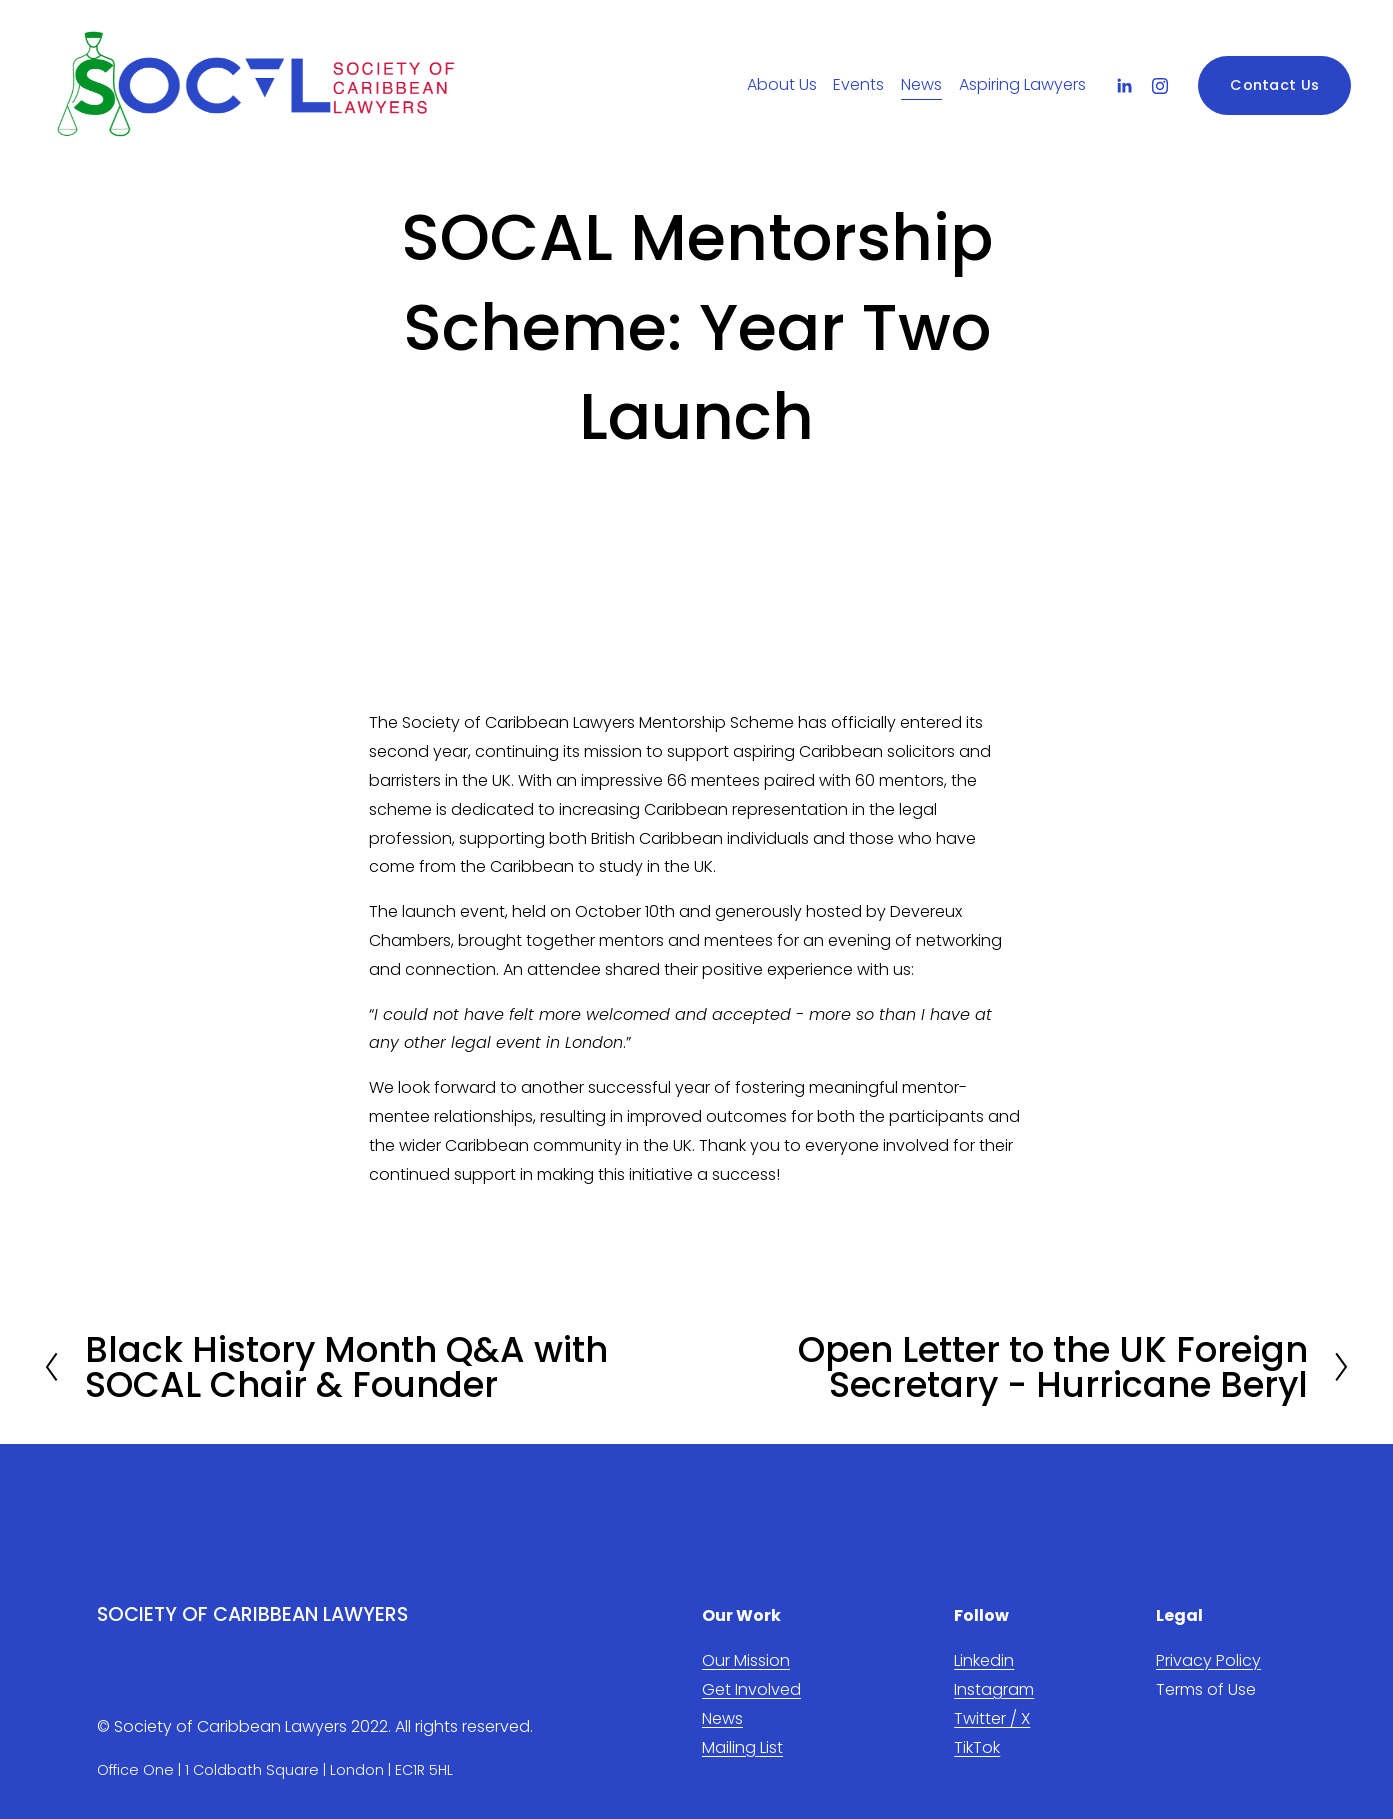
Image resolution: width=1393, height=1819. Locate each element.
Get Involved (751, 1689)
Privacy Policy (1208, 1660)
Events (858, 84)
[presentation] (451, 594)
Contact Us (1274, 85)
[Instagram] (1160, 86)
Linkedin (984, 1660)
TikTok (977, 1747)
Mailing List (742, 1747)
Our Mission (746, 1660)
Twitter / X (992, 1718)
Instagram (994, 1689)
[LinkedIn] (1124, 86)
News (921, 84)
